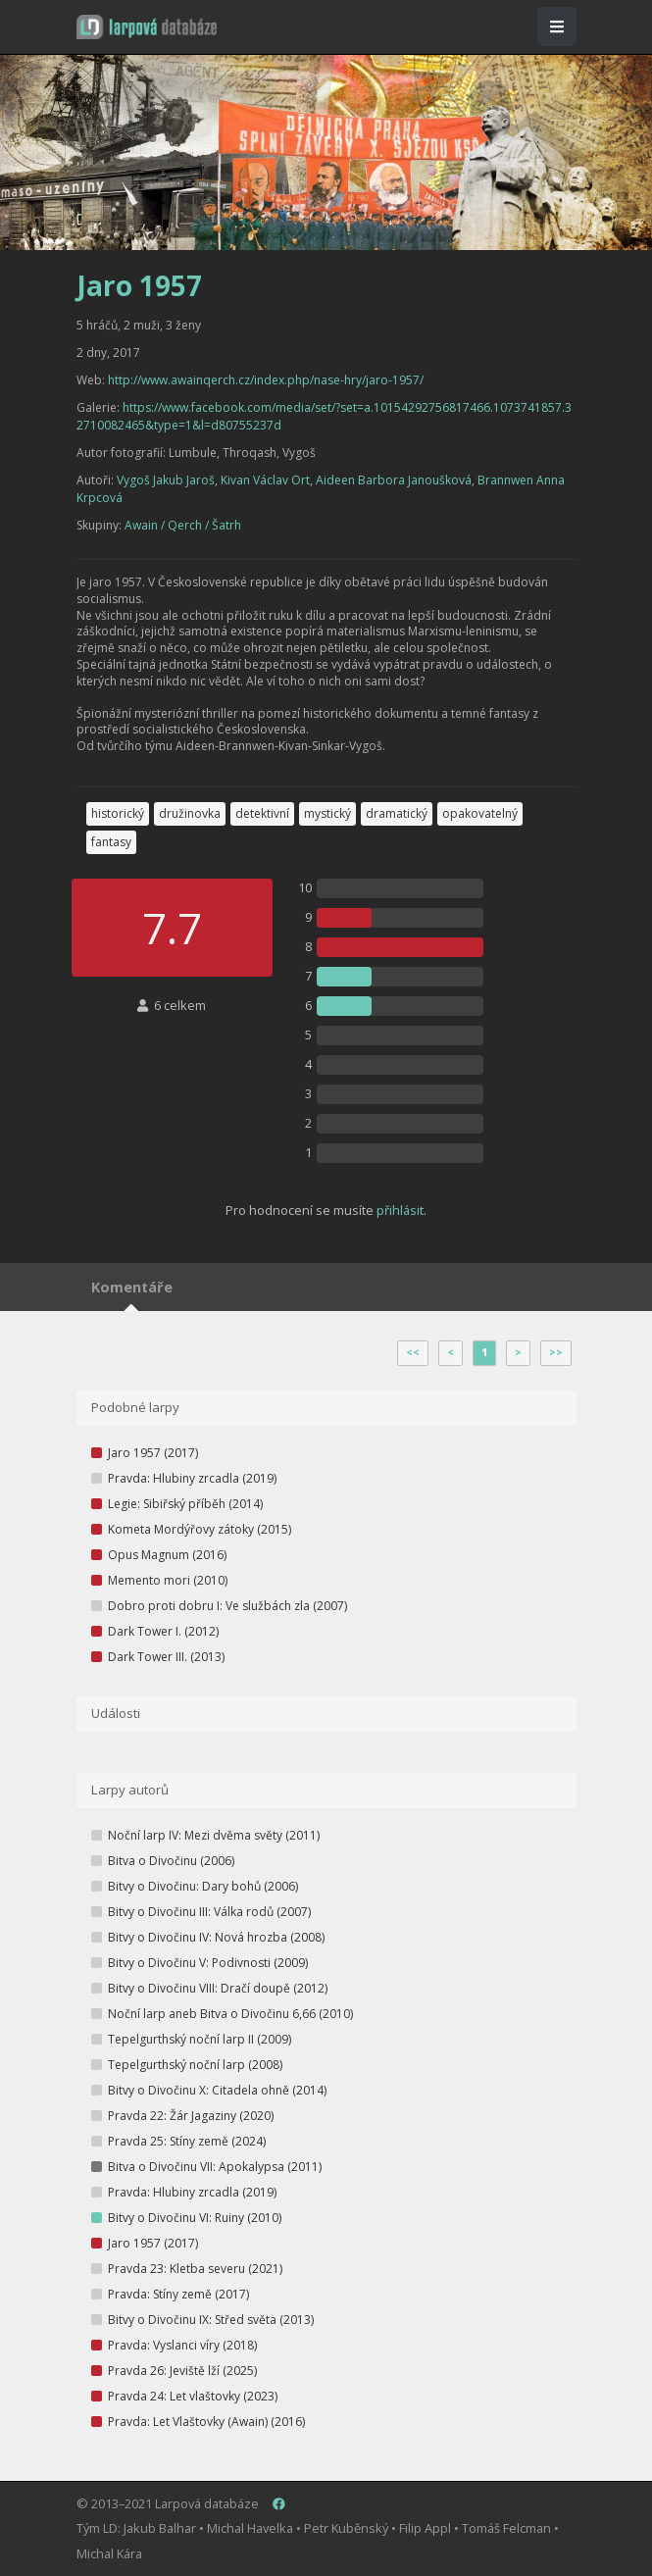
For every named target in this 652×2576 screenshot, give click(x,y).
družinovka (190, 813)
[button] (146, 27)
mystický (327, 813)
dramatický (396, 813)
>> (556, 1352)
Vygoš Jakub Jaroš (166, 480)
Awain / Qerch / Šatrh (183, 525)
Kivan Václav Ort (265, 480)
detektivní (262, 813)
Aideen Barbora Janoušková (394, 480)
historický (117, 813)
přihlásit (400, 1210)
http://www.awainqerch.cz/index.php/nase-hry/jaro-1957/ (266, 380)
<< (413, 1352)
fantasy (111, 841)
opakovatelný (480, 813)
